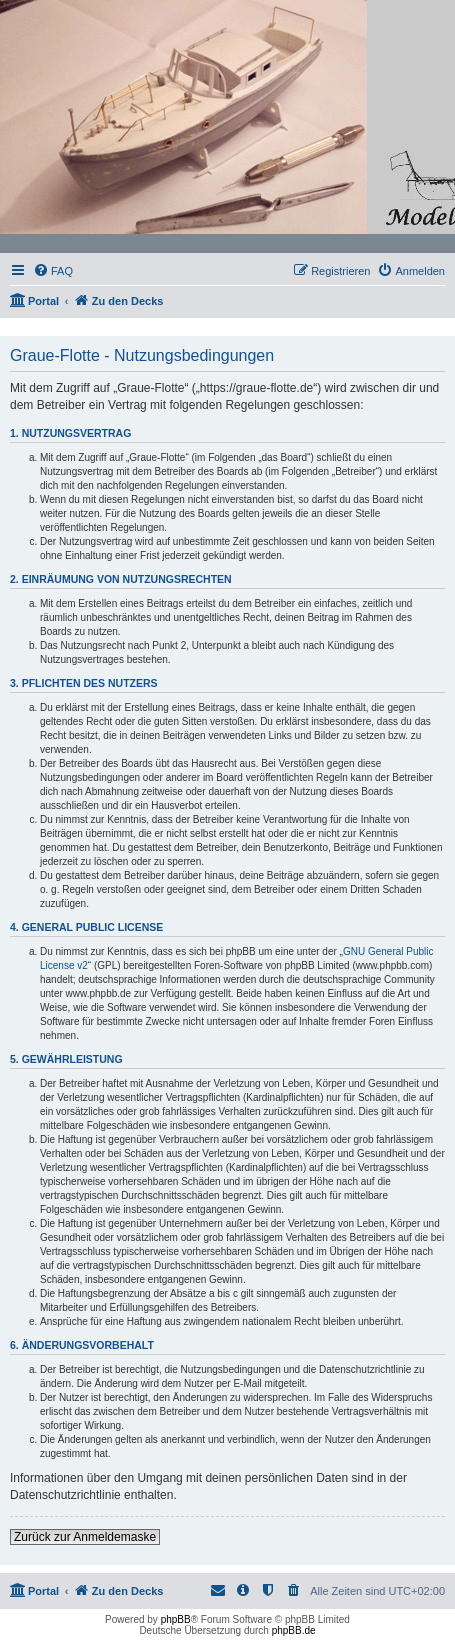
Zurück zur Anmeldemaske (85, 1537)
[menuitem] (53, 271)
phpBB (176, 1619)
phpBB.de (294, 1630)
